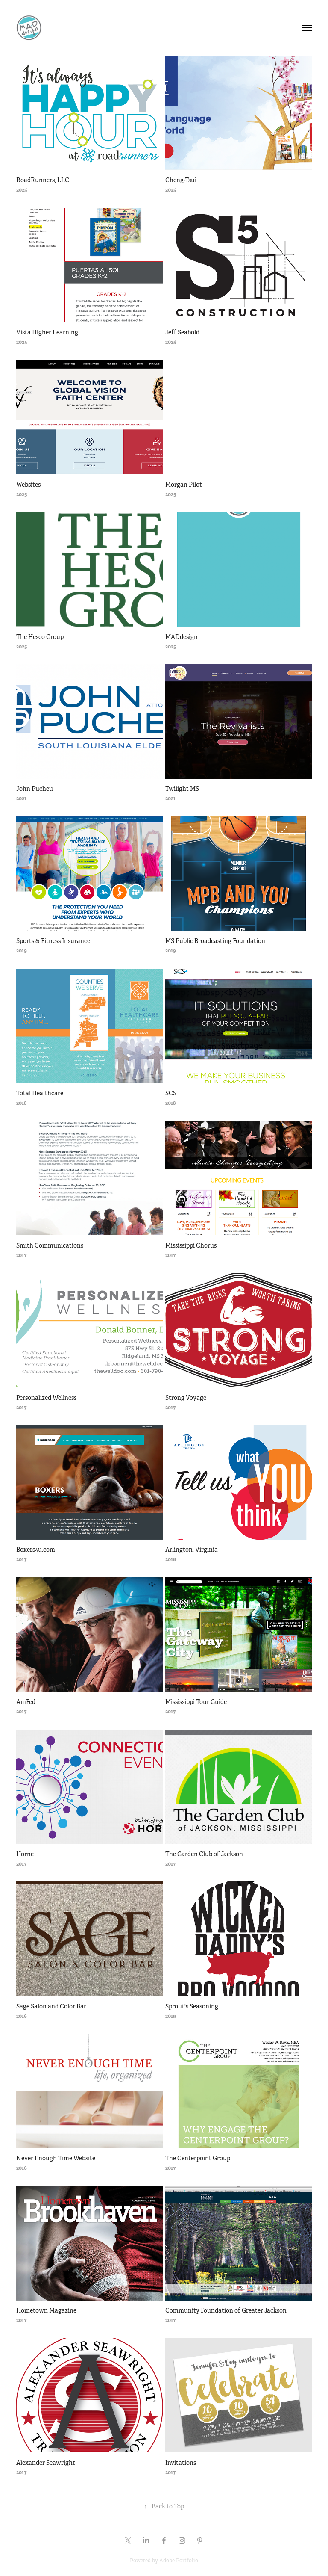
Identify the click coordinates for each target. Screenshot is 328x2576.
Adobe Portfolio (178, 2560)
